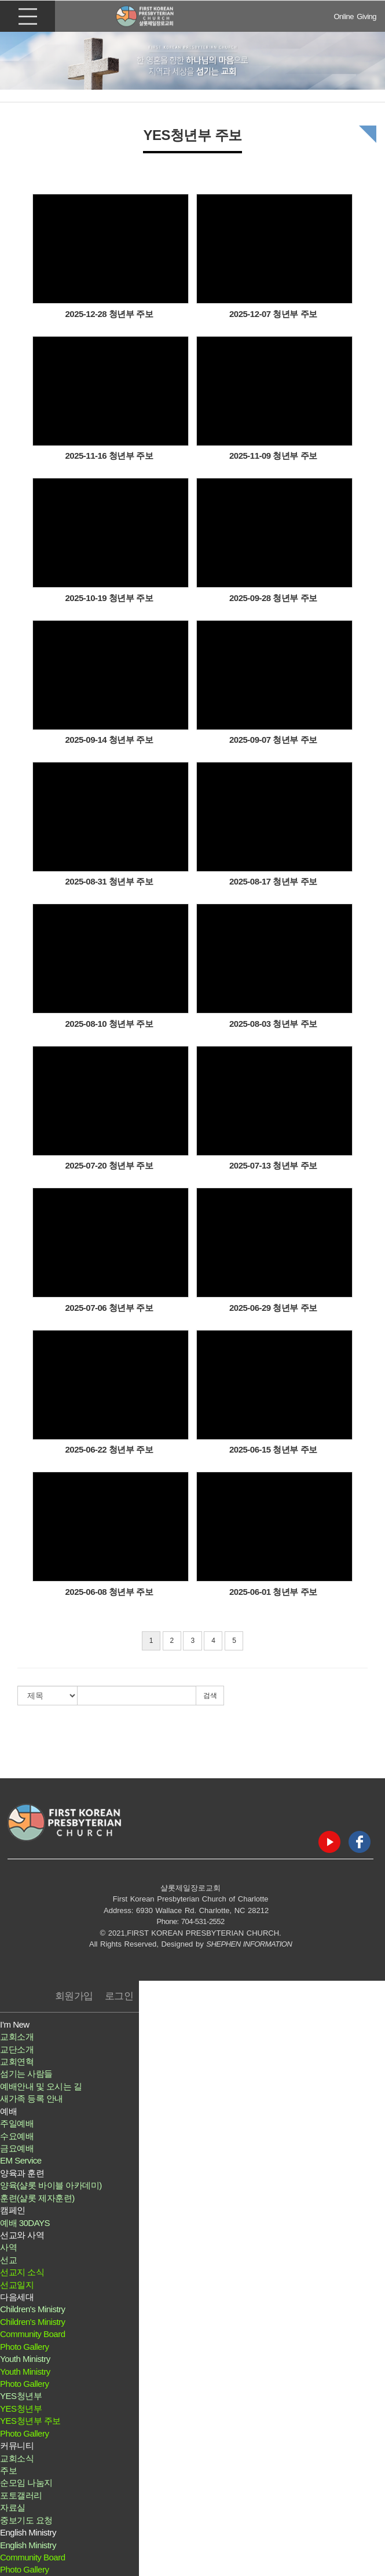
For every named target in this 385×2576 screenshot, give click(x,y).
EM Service (21, 2160)
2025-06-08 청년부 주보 (109, 1592)
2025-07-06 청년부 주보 (109, 1308)
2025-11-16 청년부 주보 (109, 455)
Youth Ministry (25, 2359)
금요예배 (17, 2148)
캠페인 (12, 2210)
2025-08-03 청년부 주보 (273, 1024)
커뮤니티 (17, 2445)
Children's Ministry (32, 2309)
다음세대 (17, 2297)
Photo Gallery (24, 2347)
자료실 (12, 2507)
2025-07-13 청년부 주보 (273, 1165)
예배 (8, 2111)
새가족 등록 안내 (31, 2098)
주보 (8, 2470)
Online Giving (354, 16)
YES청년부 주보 (30, 2421)
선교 (8, 2260)
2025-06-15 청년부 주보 (273, 1449)
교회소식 (17, 2458)
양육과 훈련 (22, 2173)
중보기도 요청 (26, 2520)
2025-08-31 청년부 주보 (109, 881)
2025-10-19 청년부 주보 (109, 598)
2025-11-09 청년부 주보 (273, 455)
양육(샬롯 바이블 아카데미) (51, 2185)
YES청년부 (21, 2396)
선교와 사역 (22, 2235)
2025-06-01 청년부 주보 (273, 1592)
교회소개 (17, 2036)
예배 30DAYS (25, 2223)
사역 (8, 2247)
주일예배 (17, 2123)
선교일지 (17, 2285)
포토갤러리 (21, 2495)
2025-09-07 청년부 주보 (273, 740)
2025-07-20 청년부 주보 (109, 1165)
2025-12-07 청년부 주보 (273, 314)
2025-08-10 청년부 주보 (109, 1024)
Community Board (32, 2334)
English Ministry (28, 2532)
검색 (210, 1695)
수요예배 (17, 2136)
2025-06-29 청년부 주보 (273, 1308)
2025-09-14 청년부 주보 (109, 740)
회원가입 (74, 1996)
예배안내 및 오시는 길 (41, 2086)
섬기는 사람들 (26, 2074)
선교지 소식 (22, 2272)
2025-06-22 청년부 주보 (109, 1449)
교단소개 (17, 2049)
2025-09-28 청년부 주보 (273, 598)
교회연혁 (17, 2061)
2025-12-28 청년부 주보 (109, 314)
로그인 (119, 1996)
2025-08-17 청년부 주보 (273, 881)
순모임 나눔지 (26, 2482)
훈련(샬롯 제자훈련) (37, 2198)
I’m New (15, 2024)
